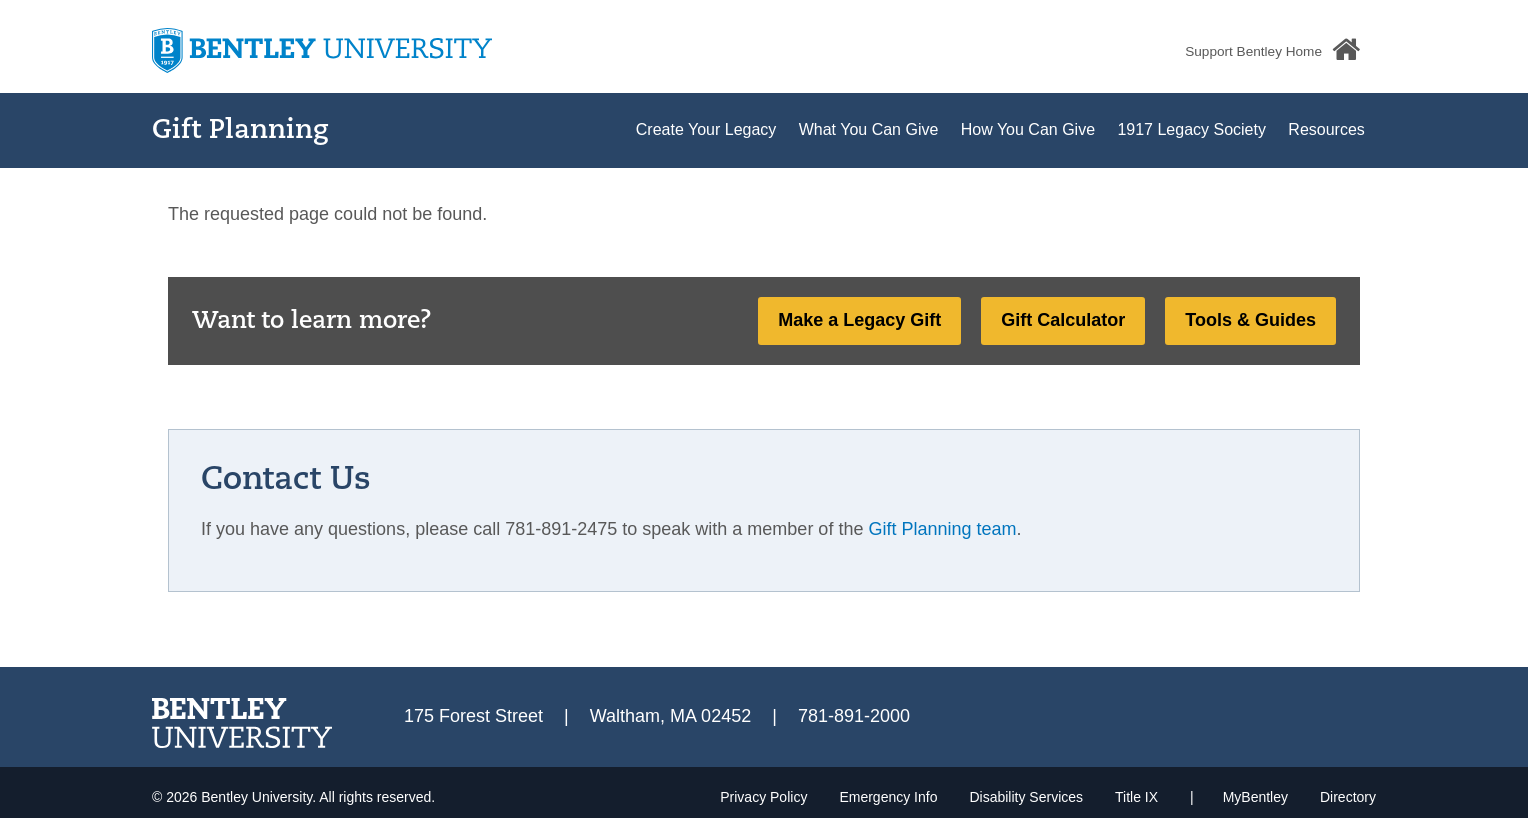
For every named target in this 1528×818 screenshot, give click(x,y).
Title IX (1136, 797)
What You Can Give (869, 129)
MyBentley (1255, 797)
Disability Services (1026, 797)
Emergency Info (888, 797)
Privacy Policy (763, 797)
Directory (1348, 797)
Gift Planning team (942, 529)
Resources (1326, 129)
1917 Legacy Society (1191, 129)
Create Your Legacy (706, 129)
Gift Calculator (1063, 320)
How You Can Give (1028, 129)
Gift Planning (240, 131)
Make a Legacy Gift (859, 320)
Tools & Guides (1250, 320)
